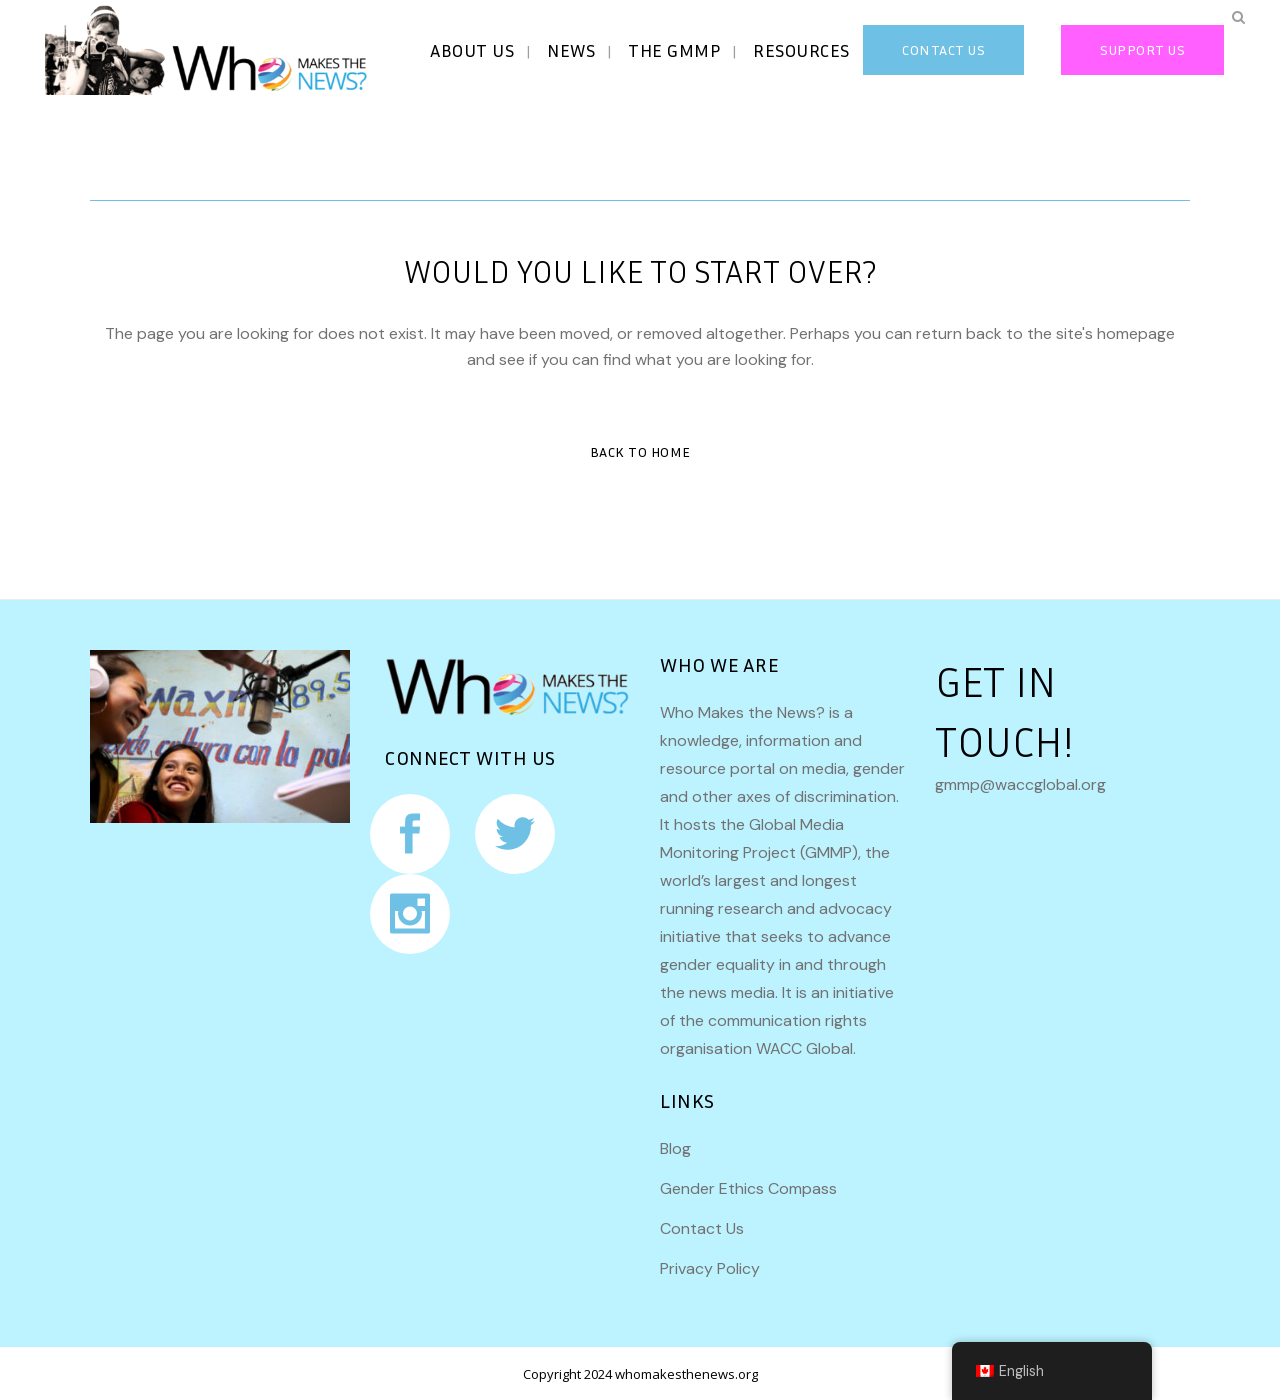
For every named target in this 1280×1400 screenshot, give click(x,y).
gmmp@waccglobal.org (1020, 784)
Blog (675, 1148)
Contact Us (702, 1228)
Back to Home (640, 451)
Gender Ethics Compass (748, 1188)
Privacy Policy (710, 1268)
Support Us (1125, 49)
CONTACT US (926, 49)
